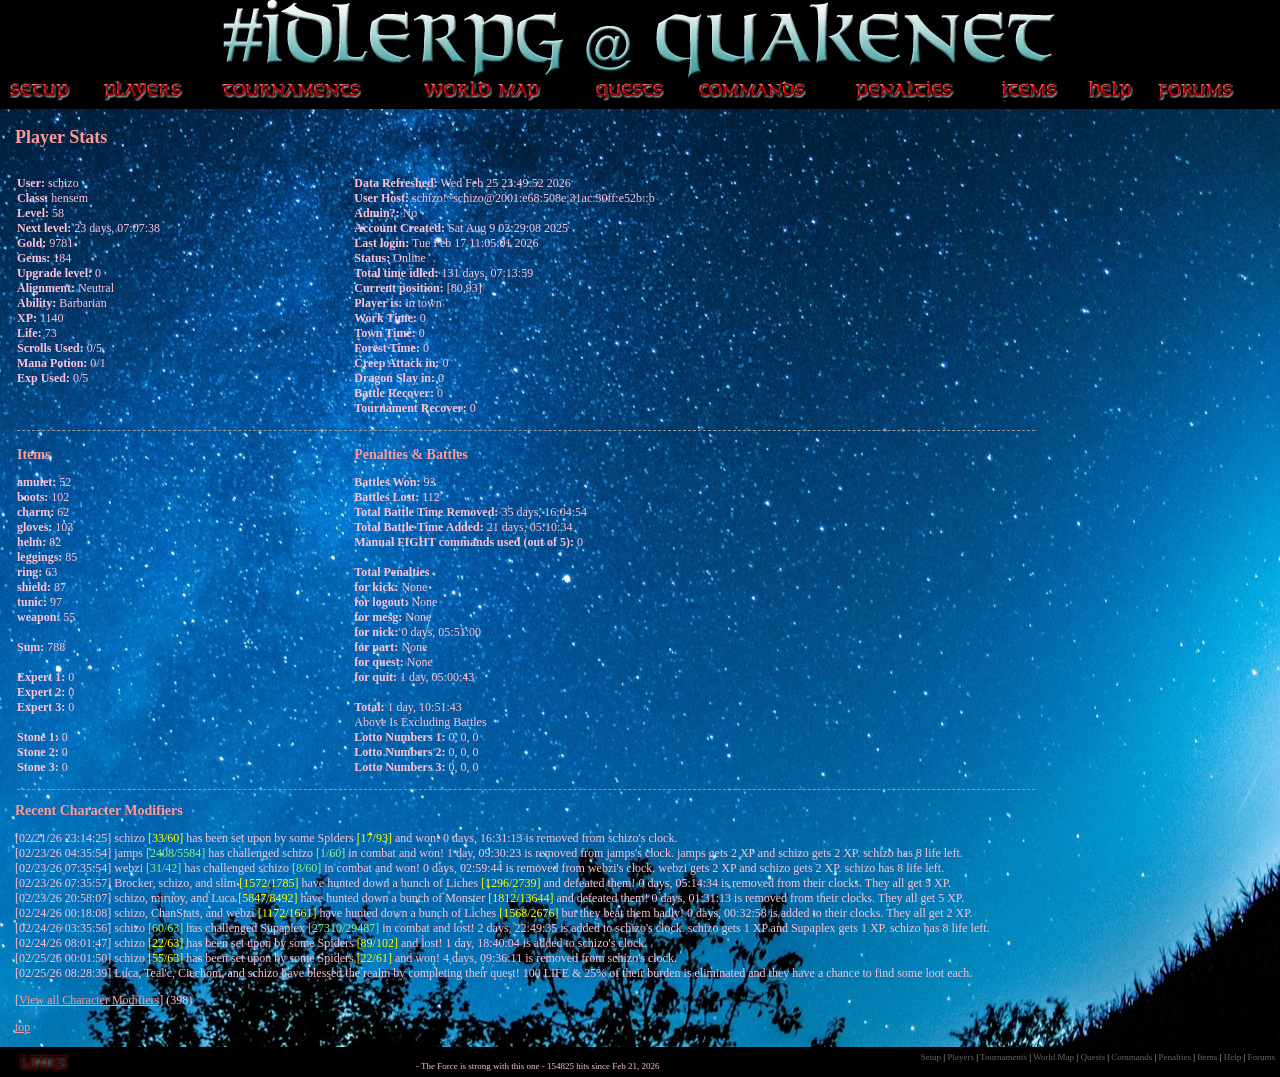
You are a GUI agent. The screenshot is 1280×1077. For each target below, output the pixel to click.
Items (1207, 1057)
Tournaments (1003, 1057)
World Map (1053, 1057)
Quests (1092, 1057)
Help (1233, 1057)
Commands (1131, 1057)
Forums (1261, 1057)
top (22, 1027)
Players (960, 1057)
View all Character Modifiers (89, 1000)
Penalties (1175, 1057)
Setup (931, 1057)
